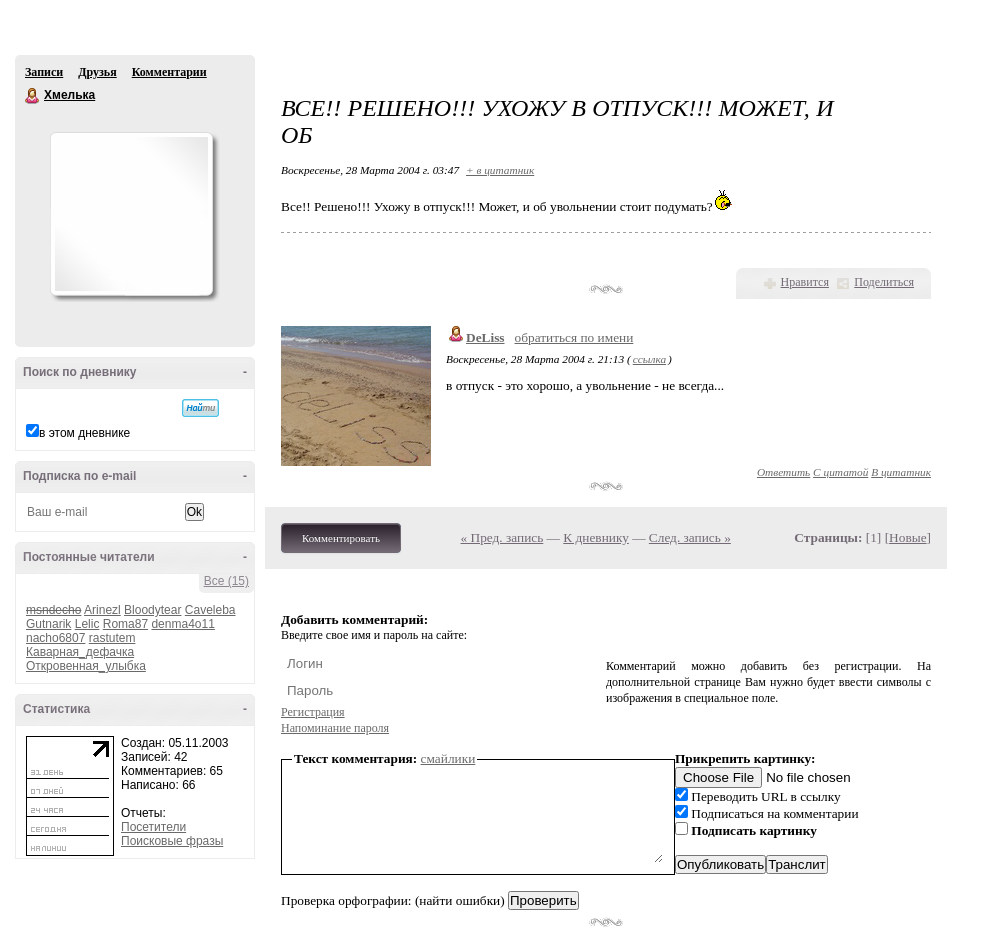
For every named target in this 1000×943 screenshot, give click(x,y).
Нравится (805, 282)
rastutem (112, 638)
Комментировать (341, 538)
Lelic (87, 624)
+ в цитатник (500, 170)
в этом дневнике (84, 433)
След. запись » (690, 537)
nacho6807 (55, 638)
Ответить (783, 472)
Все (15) (226, 581)
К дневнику (596, 537)
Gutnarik (48, 624)
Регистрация (313, 712)
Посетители (153, 827)
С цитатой (840, 472)
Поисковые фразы (172, 841)
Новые (907, 537)
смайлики (448, 758)
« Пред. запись (502, 537)
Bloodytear (152, 610)
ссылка (649, 359)
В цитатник (901, 472)
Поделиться (884, 282)
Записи (44, 72)
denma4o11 (182, 624)
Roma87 (125, 624)
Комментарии (169, 72)
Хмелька (33, 96)
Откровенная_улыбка (86, 666)
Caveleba (210, 610)
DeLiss (485, 337)
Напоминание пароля (335, 728)
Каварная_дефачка (80, 652)
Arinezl (102, 610)
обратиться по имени (574, 337)
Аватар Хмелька (131, 214)
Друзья (97, 72)
